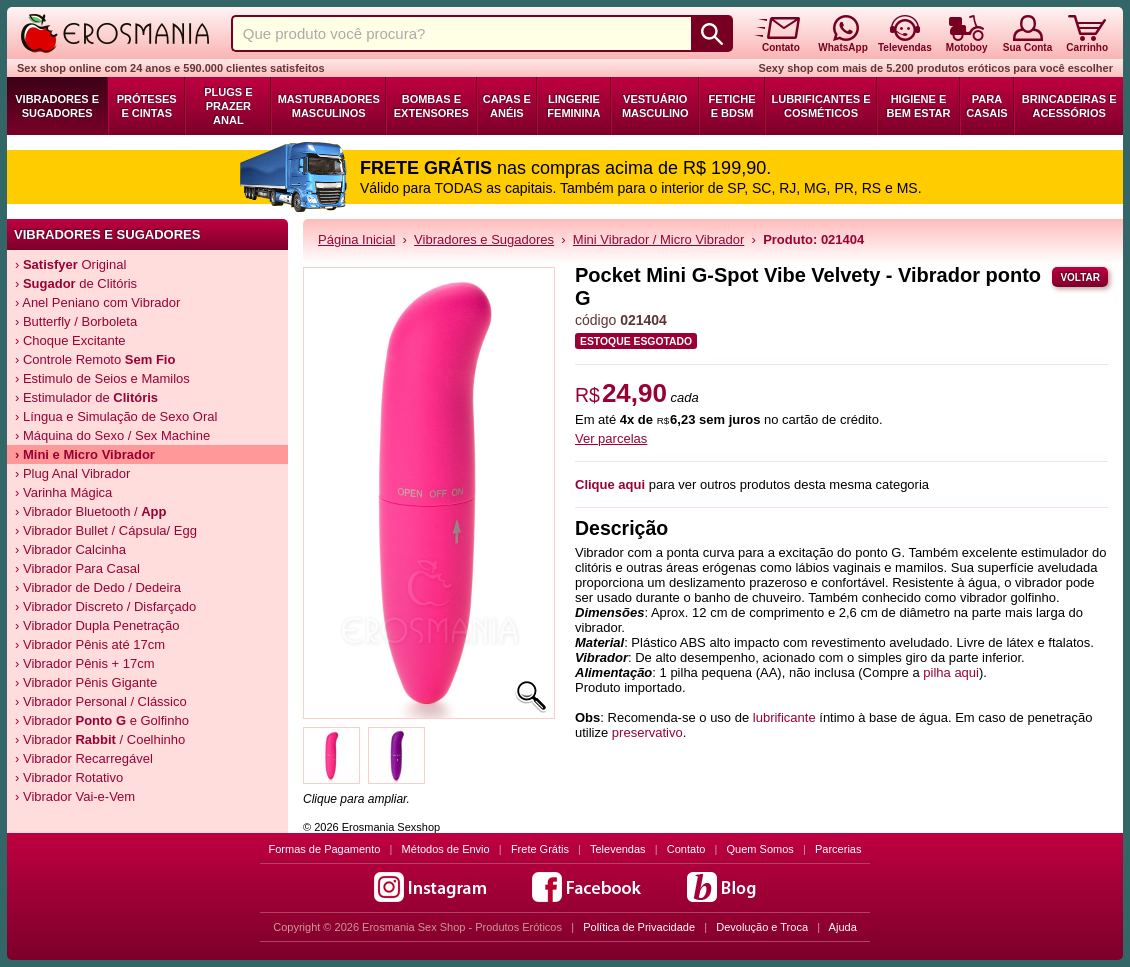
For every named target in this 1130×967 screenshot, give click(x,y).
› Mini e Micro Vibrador (85, 454)
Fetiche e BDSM (732, 106)
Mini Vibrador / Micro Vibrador (658, 239)
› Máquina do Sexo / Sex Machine (112, 435)
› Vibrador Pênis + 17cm (85, 663)
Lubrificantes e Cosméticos (821, 106)
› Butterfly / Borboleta (76, 321)
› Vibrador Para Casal (77, 568)
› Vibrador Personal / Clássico (101, 701)
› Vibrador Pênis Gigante (86, 682)
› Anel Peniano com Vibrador (97, 302)
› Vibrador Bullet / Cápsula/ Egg (106, 530)
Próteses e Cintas (147, 106)
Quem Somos (760, 849)
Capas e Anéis (507, 106)
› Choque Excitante (70, 340)
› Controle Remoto (95, 359)
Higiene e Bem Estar (919, 106)
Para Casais (987, 106)
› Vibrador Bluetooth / (91, 511)
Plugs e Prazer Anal (228, 106)
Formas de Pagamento (325, 849)
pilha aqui (951, 672)
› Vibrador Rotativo (69, 777)
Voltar (1080, 277)
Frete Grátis (540, 849)
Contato (686, 849)
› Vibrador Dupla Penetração (97, 625)
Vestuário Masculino (655, 106)
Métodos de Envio (446, 849)
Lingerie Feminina (573, 106)
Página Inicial (356, 239)
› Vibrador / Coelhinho (100, 739)
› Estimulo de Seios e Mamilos (102, 378)
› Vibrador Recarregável (84, 758)
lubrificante (784, 717)
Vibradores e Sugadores (57, 106)
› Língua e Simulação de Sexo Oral (116, 416)
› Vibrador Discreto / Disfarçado (105, 606)
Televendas (618, 849)
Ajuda (843, 927)
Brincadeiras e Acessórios (1069, 106)
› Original (70, 264)
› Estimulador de (86, 397)
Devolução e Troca (762, 927)
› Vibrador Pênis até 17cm (90, 644)
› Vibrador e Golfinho (102, 720)
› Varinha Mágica (63, 492)
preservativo (647, 732)
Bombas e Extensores (431, 106)
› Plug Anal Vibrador (72, 473)
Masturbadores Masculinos (329, 106)
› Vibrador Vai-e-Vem (75, 796)
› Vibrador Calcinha (70, 549)
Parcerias (838, 849)
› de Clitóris (76, 283)
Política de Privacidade (639, 927)
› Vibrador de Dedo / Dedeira (98, 587)
